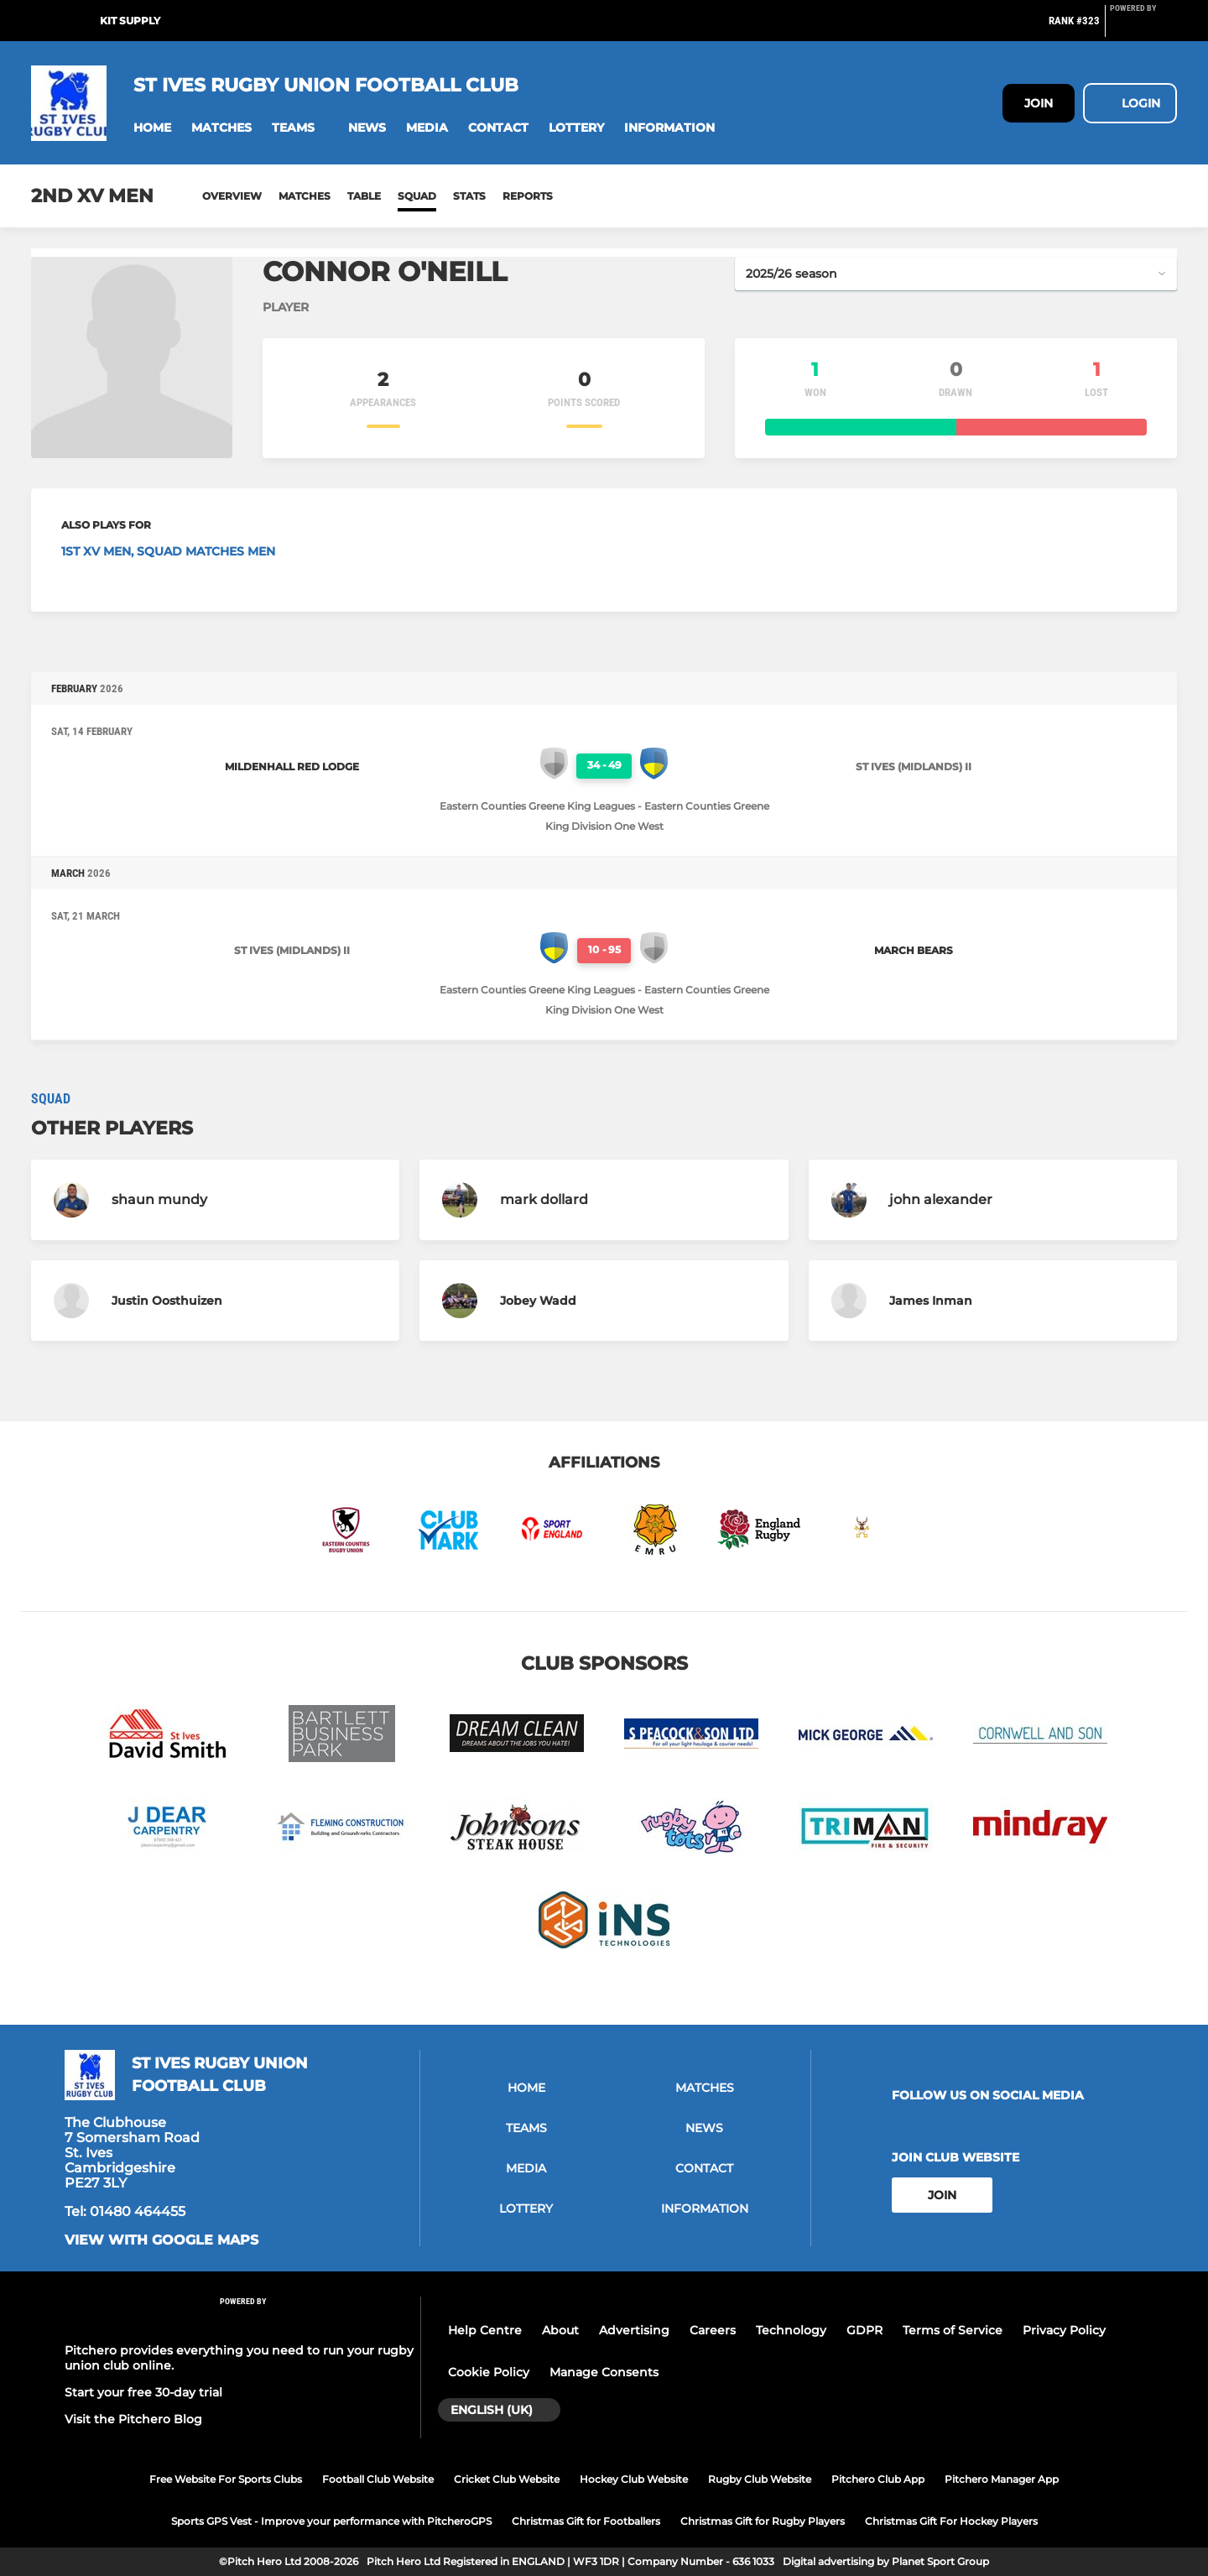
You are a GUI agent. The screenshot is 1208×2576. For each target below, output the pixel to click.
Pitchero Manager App (1002, 2479)
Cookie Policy (488, 2372)
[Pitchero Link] (1143, 28)
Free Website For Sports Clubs (225, 2479)
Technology (791, 2330)
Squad (417, 196)
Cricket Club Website (507, 2479)
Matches (305, 196)
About (560, 2330)
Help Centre (485, 2330)
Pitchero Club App (877, 2479)
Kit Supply (130, 20)
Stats (469, 196)
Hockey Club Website (634, 2479)
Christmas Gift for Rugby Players (762, 2521)
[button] (152, 128)
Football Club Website (378, 2479)
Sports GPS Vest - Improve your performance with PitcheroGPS (331, 2521)
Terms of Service (952, 2330)
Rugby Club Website (759, 2479)
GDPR (864, 2330)
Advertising (634, 2330)
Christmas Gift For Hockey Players (951, 2521)
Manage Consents (604, 2372)
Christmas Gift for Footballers (586, 2521)
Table (364, 196)
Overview (232, 196)
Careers (713, 2330)
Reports (527, 196)
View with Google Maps (161, 2240)
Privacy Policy (1064, 2330)
